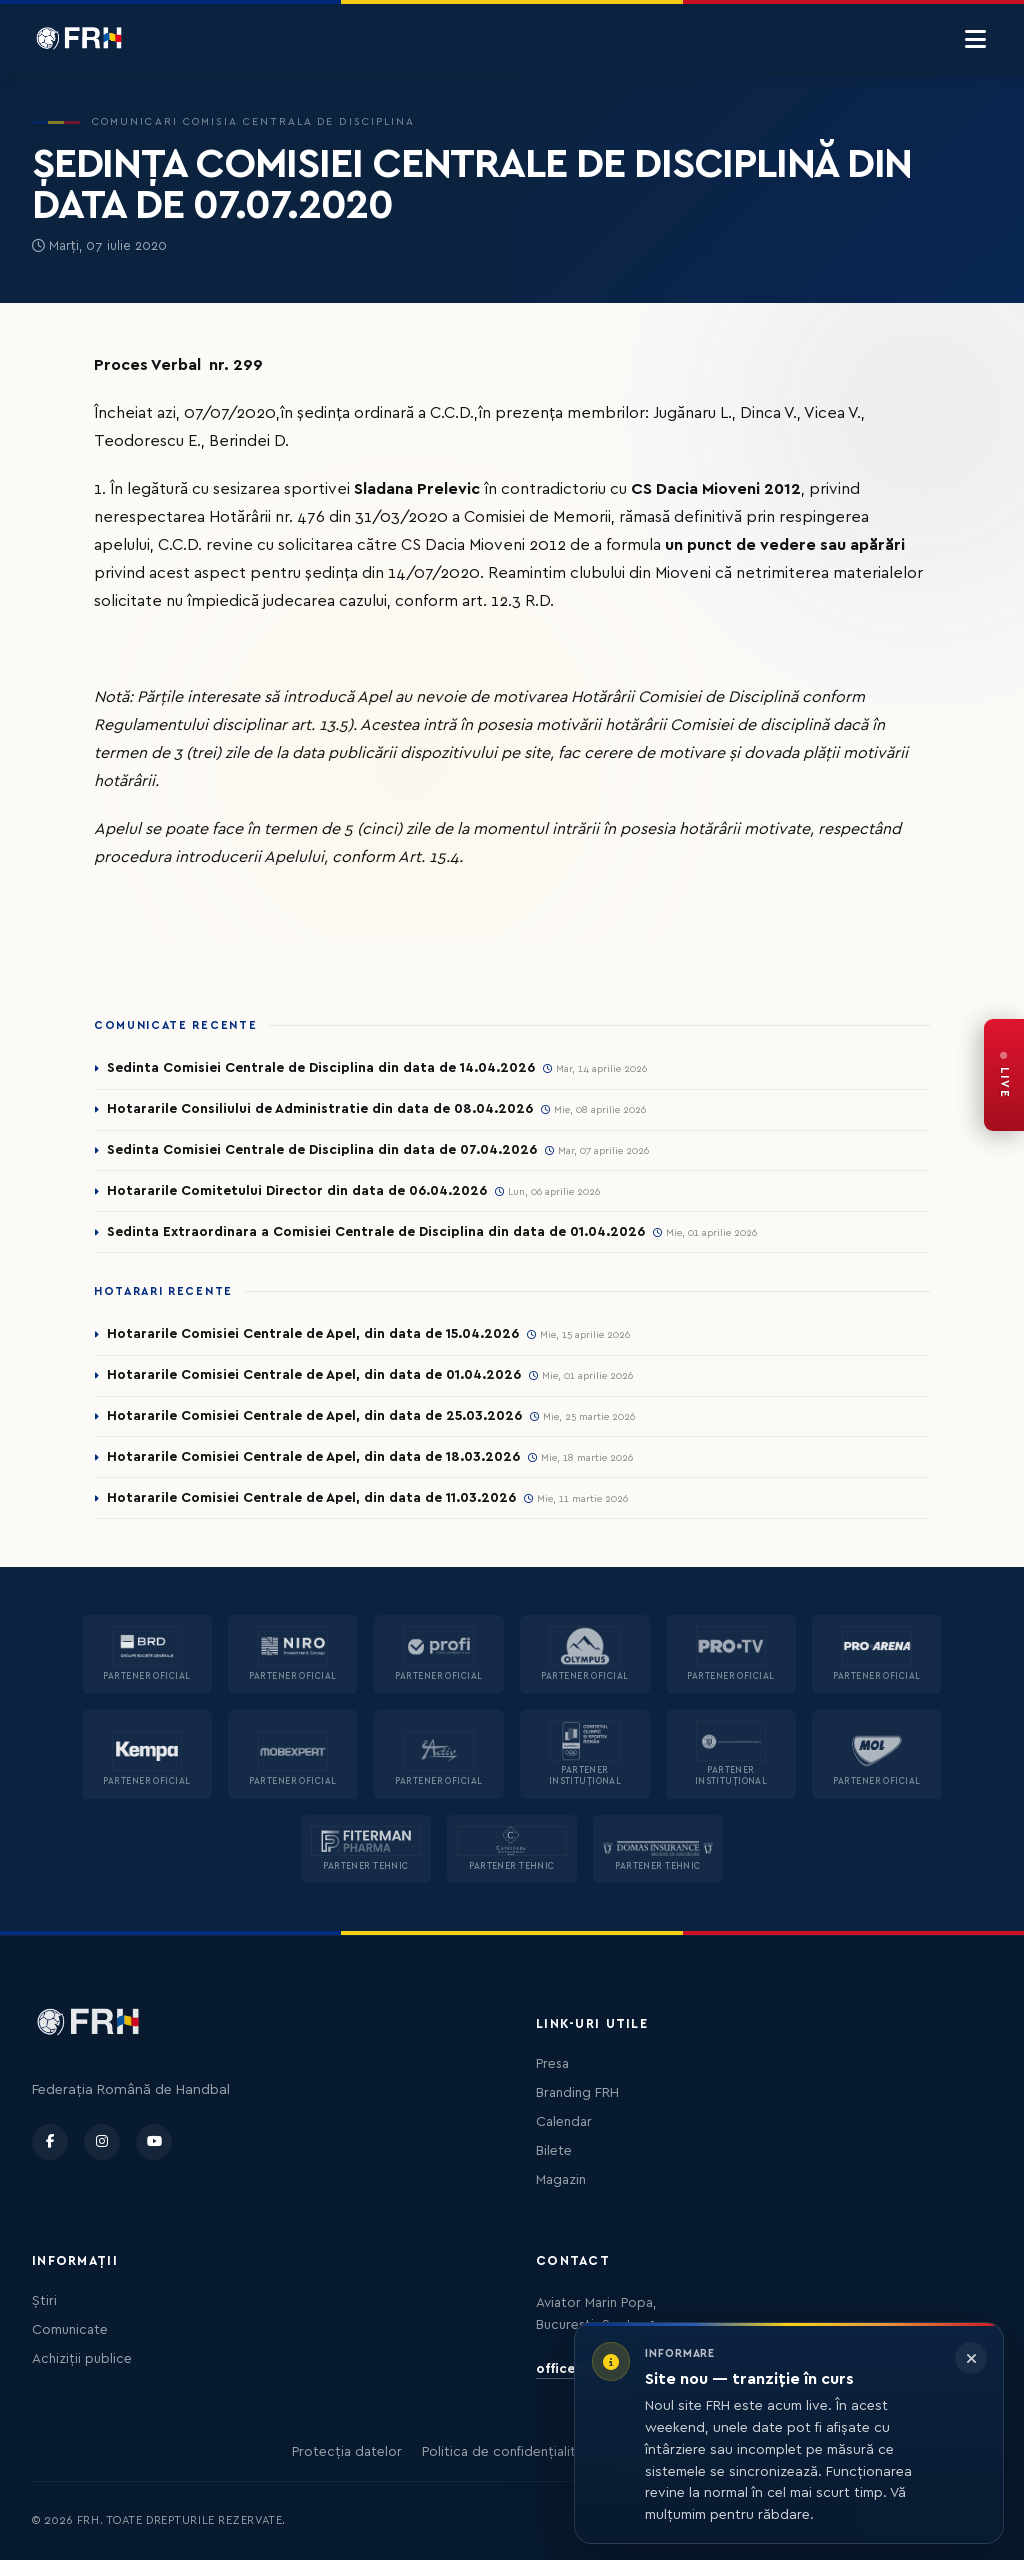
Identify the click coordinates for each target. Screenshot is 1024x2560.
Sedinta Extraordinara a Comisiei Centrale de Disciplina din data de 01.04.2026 (376, 1232)
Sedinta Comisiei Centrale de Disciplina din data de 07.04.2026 (322, 1150)
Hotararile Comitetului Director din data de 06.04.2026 (297, 1191)
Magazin (561, 2180)
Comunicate (70, 2330)
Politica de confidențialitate (509, 2452)
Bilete (554, 2151)
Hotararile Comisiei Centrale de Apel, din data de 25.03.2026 (314, 1416)
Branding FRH (577, 2093)
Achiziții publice (82, 2359)
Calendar (564, 2122)
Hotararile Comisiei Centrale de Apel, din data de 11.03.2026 (311, 1498)
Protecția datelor (347, 2452)
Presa (552, 2064)
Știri (44, 2301)
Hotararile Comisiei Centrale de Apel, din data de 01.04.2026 (314, 1375)
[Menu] (975, 40)
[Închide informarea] (971, 2358)
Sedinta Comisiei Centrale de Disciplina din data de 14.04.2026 (321, 1068)
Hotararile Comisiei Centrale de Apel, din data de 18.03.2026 (313, 1457)
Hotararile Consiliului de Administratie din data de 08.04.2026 (320, 1109)
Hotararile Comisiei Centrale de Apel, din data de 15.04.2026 (313, 1334)
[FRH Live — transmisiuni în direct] (1004, 1075)
